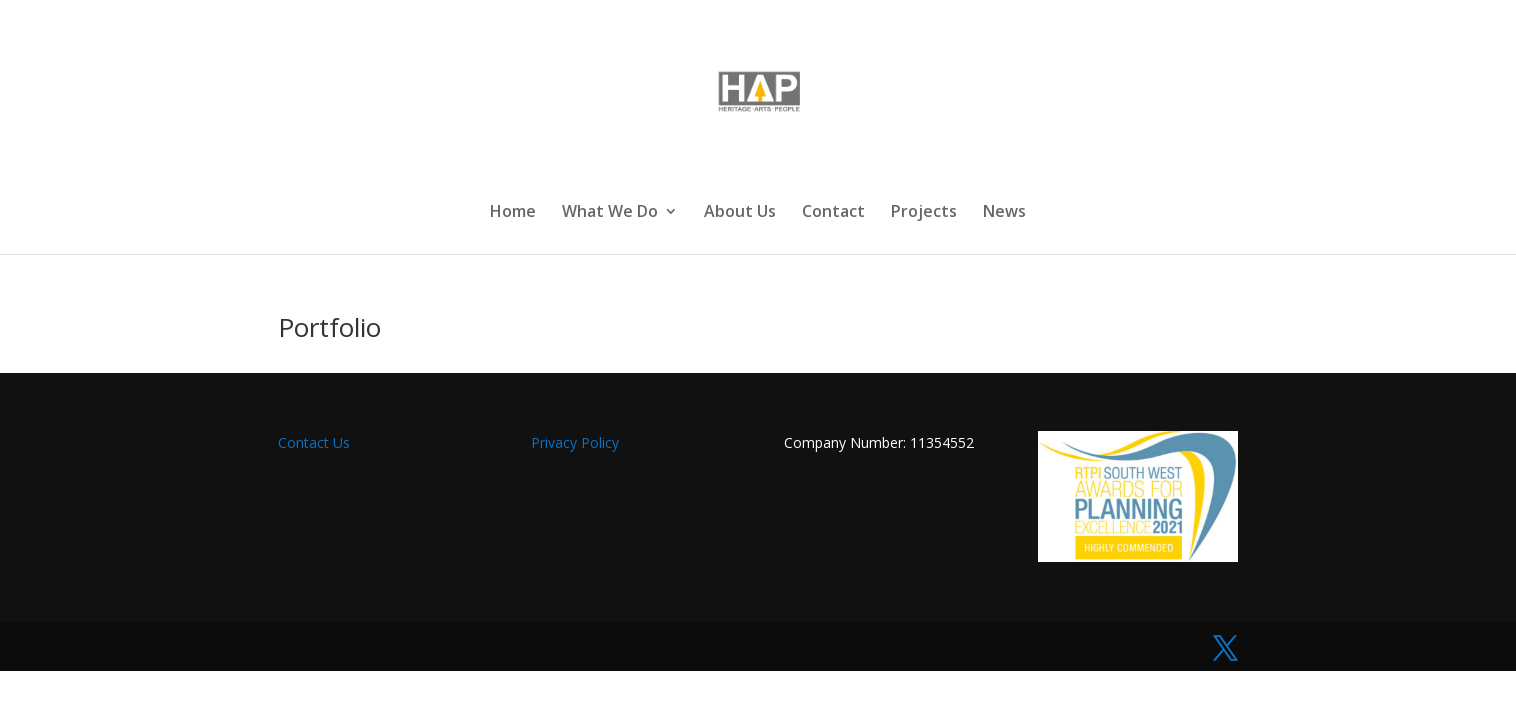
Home (513, 213)
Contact (833, 213)
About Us (740, 213)
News (1004, 213)
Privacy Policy (575, 442)
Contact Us (316, 442)
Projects (924, 213)
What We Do (610, 213)
